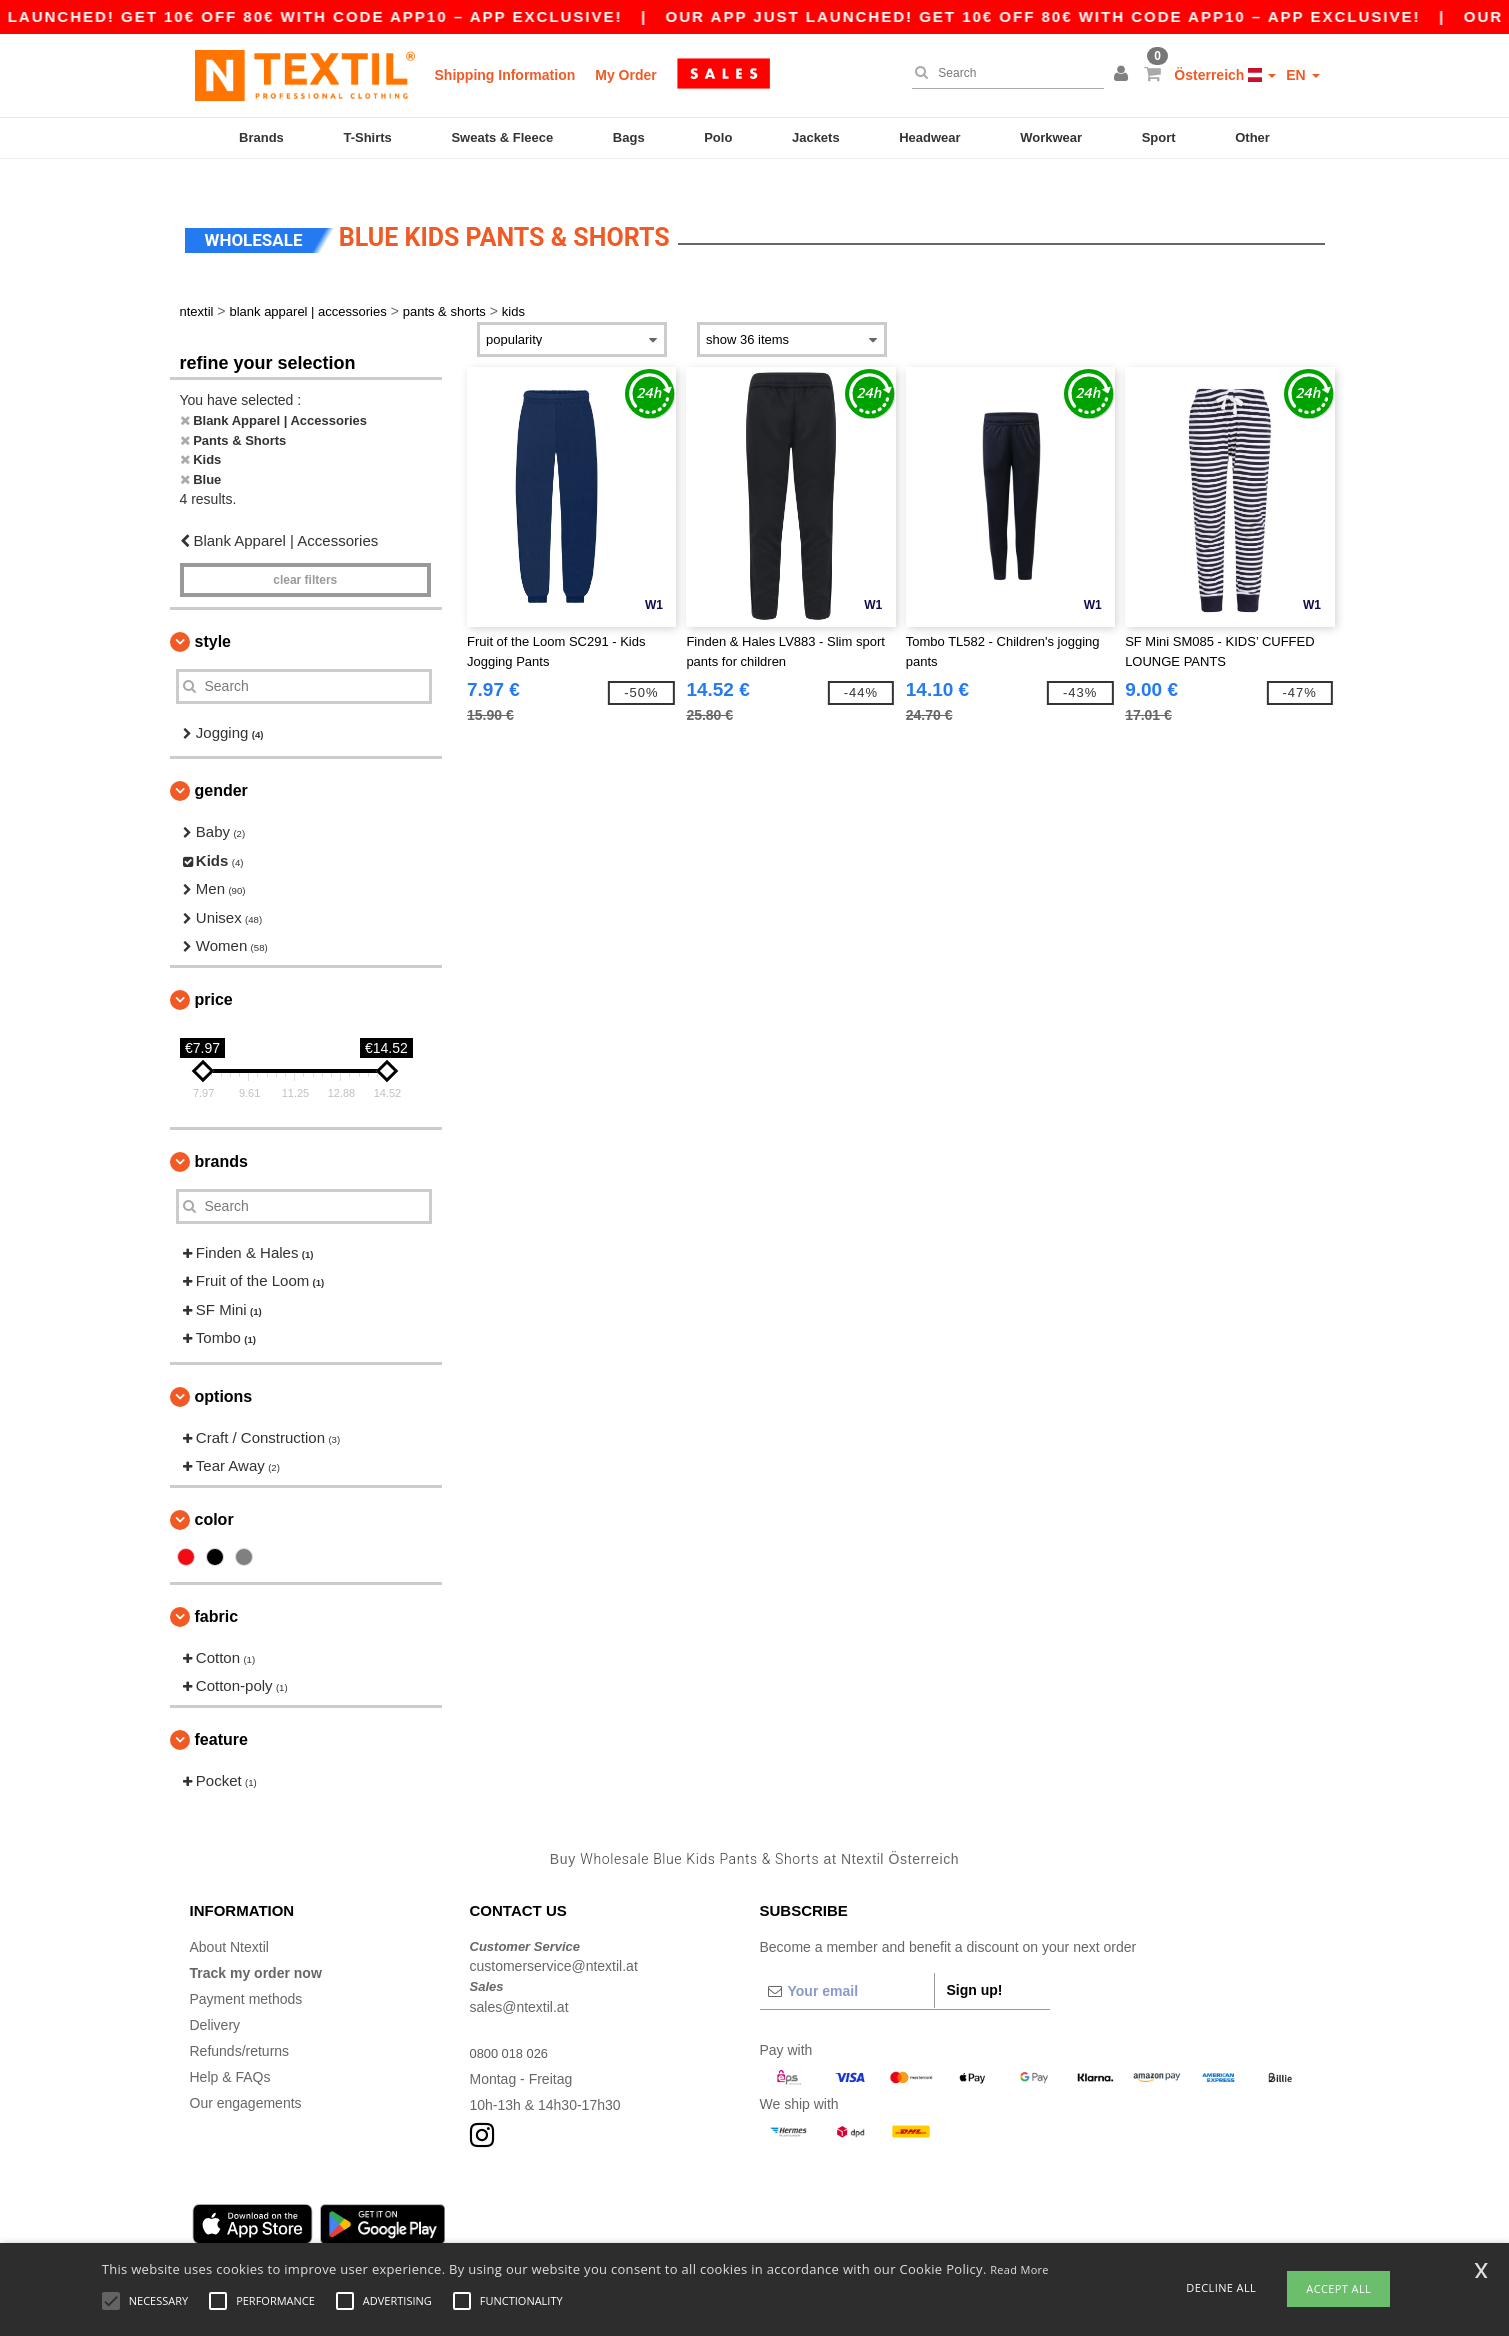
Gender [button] (221, 766)
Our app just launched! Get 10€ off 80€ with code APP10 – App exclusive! (1074, 16)
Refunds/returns (240, 2026)
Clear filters (305, 555)
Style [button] (213, 616)
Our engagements (246, 2078)
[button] (1124, 75)
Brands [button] (221, 1136)
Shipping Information (505, 75)
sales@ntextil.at (519, 1982)
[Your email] (847, 1966)
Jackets (816, 137)
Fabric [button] (217, 1591)
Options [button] (224, 1371)
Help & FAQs (230, 2052)
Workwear (1051, 137)
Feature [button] (221, 1714)
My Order (625, 75)
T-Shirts (367, 137)
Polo (718, 137)
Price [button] (214, 974)
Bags (629, 137)
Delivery (215, 2000)
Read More (1019, 2269)
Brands (261, 137)
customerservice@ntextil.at (554, 1942)
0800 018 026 (513, 2028)
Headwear (929, 137)
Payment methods (246, 1974)
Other (1252, 137)
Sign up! (975, 1965)
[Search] (1003, 73)
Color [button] (214, 1494)
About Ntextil (229, 1922)
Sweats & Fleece (502, 137)
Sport (1159, 137)
